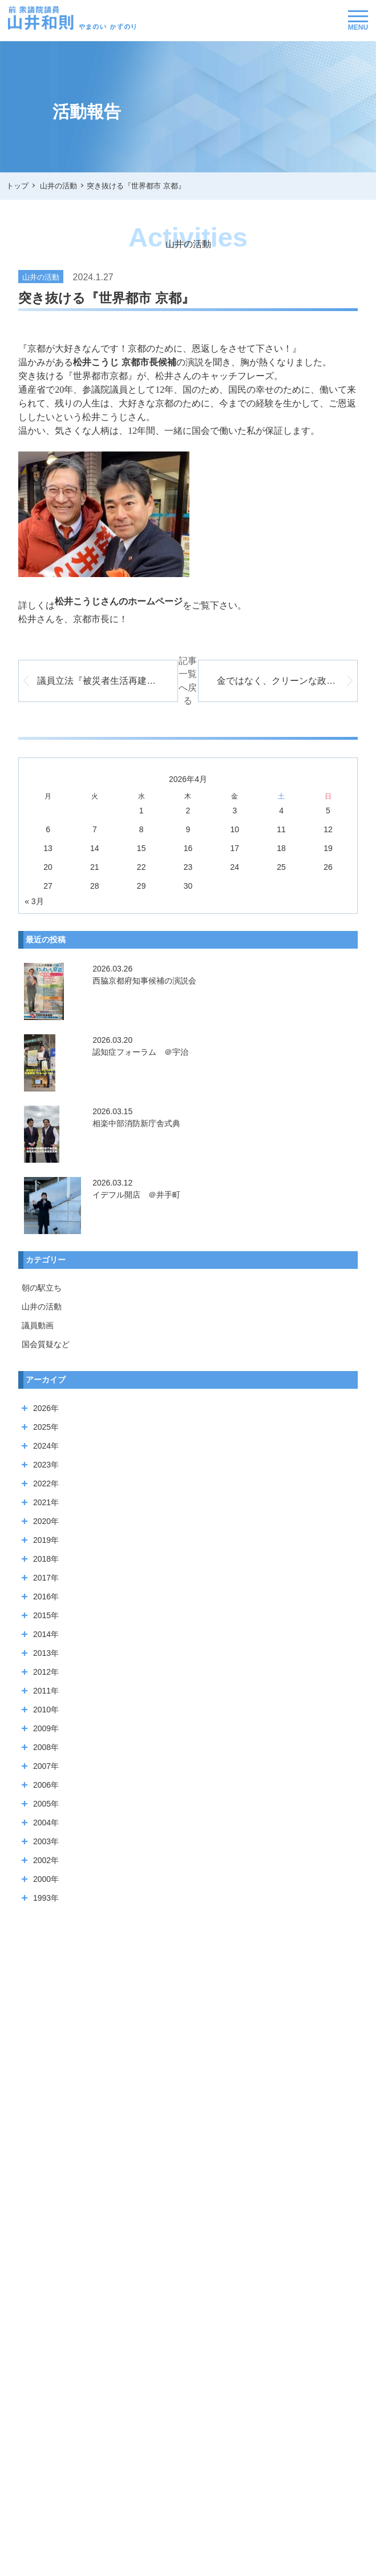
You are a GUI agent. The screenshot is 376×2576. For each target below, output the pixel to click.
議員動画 (38, 1312)
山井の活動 (42, 1294)
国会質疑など (46, 1331)
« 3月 (34, 888)
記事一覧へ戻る (188, 674)
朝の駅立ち (42, 1275)
